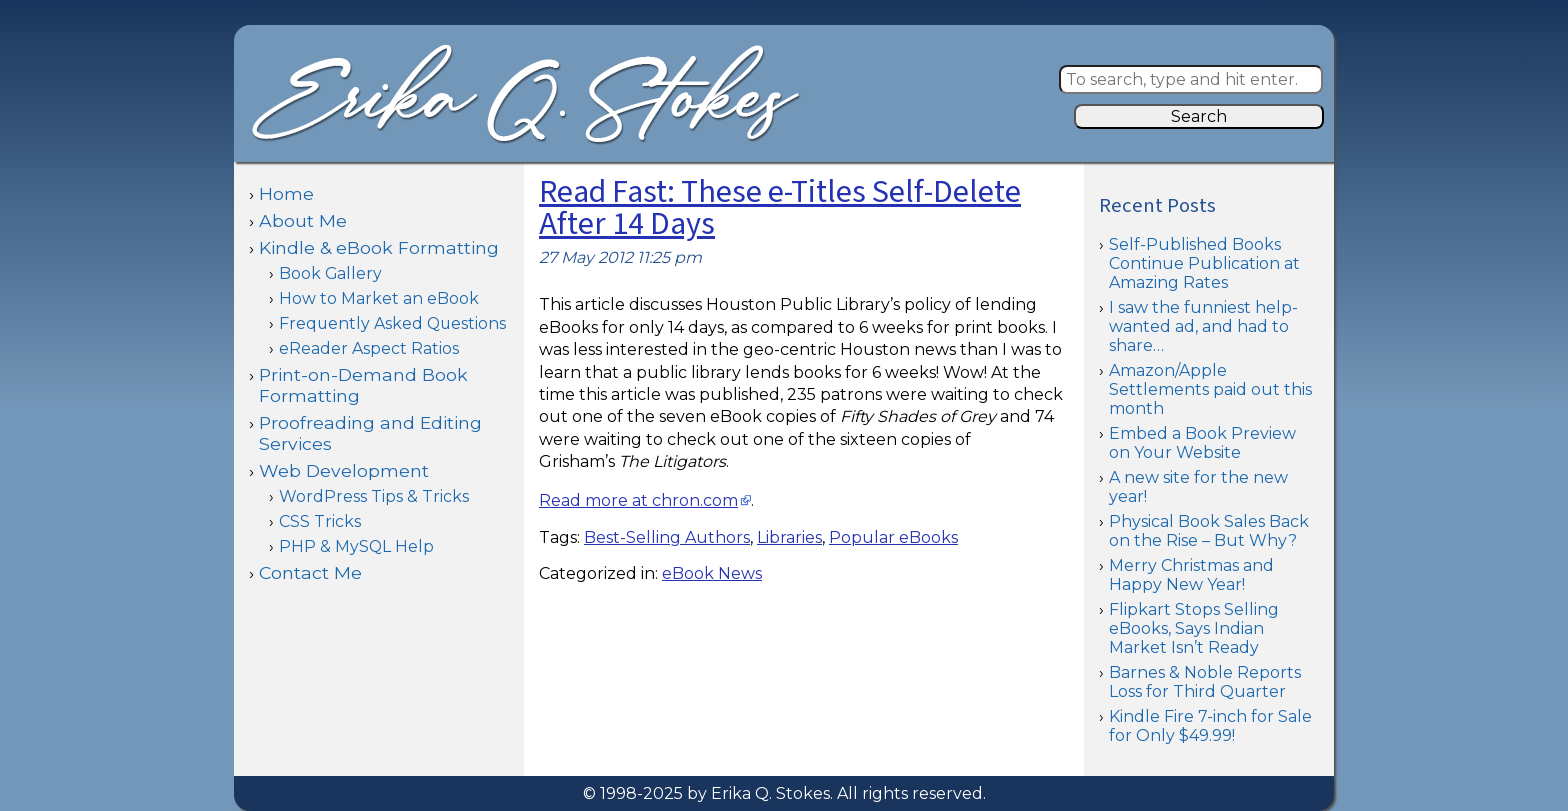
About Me (303, 220)
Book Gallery (330, 273)
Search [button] (1199, 116)
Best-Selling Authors (667, 537)
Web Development (344, 470)
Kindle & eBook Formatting (379, 247)
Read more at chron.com (638, 500)
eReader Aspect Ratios (369, 348)
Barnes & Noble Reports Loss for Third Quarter (1205, 682)
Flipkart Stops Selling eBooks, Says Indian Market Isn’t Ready (1194, 628)
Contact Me (310, 572)
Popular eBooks (893, 537)
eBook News (712, 573)
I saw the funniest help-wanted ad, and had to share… (1203, 326)
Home (286, 193)
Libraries (789, 537)
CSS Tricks (320, 521)
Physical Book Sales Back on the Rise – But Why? (1209, 531)
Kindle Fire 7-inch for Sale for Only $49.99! (1210, 726)
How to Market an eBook (379, 298)
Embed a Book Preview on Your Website (1202, 443)
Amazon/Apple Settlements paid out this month (1210, 389)
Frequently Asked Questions (392, 323)
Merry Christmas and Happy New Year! (1191, 575)
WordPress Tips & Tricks (374, 496)
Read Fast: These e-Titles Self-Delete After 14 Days (780, 208)
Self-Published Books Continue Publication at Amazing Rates (1204, 263)
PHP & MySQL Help (356, 546)
